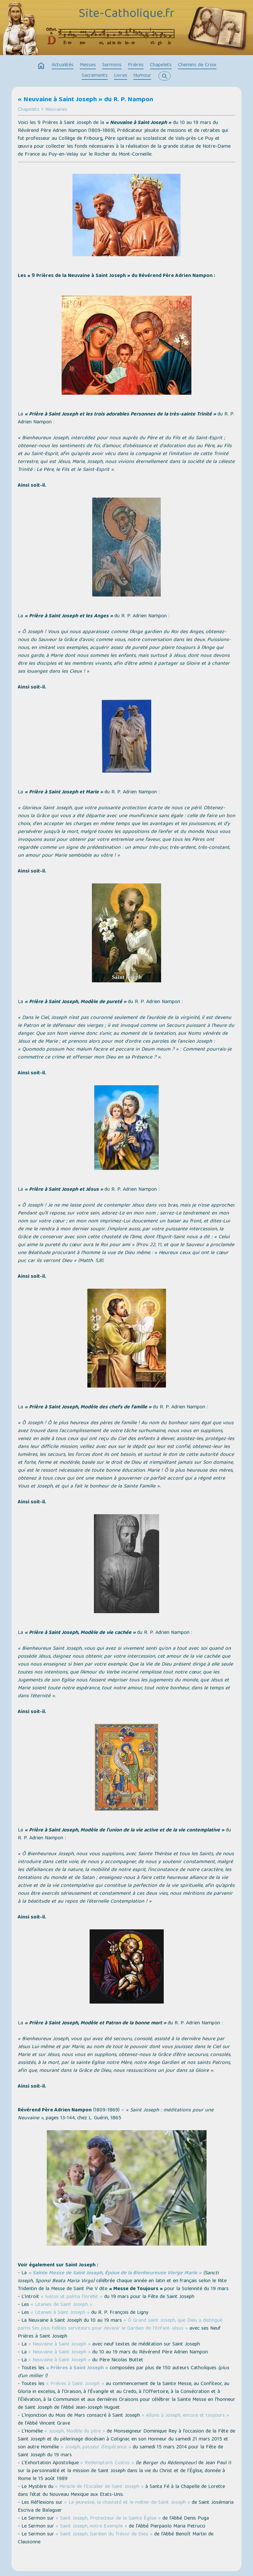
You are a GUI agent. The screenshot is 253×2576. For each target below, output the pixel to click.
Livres (120, 75)
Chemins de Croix (197, 65)
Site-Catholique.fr (127, 14)
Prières (136, 65)
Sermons (112, 65)
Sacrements (95, 75)
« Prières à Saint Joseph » (77, 2368)
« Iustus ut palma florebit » (71, 2297)
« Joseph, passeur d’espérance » (96, 2447)
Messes (88, 65)
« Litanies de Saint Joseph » (61, 2305)
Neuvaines (56, 109)
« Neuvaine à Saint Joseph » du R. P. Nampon (85, 100)
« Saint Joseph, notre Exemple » (91, 2526)
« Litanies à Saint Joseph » (60, 2312)
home (41, 66)
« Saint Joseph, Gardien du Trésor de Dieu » (104, 2534)
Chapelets (161, 65)
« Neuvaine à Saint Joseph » (59, 2344)
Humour (142, 75)
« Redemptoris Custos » (107, 2463)
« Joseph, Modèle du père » (74, 2431)
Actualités (62, 65)
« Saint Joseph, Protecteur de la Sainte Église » (108, 2518)
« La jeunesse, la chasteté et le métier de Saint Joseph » (127, 2502)
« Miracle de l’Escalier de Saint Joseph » (99, 2487)
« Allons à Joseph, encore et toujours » (185, 2415)
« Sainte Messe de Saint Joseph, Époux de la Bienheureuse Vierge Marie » (115, 2273)
